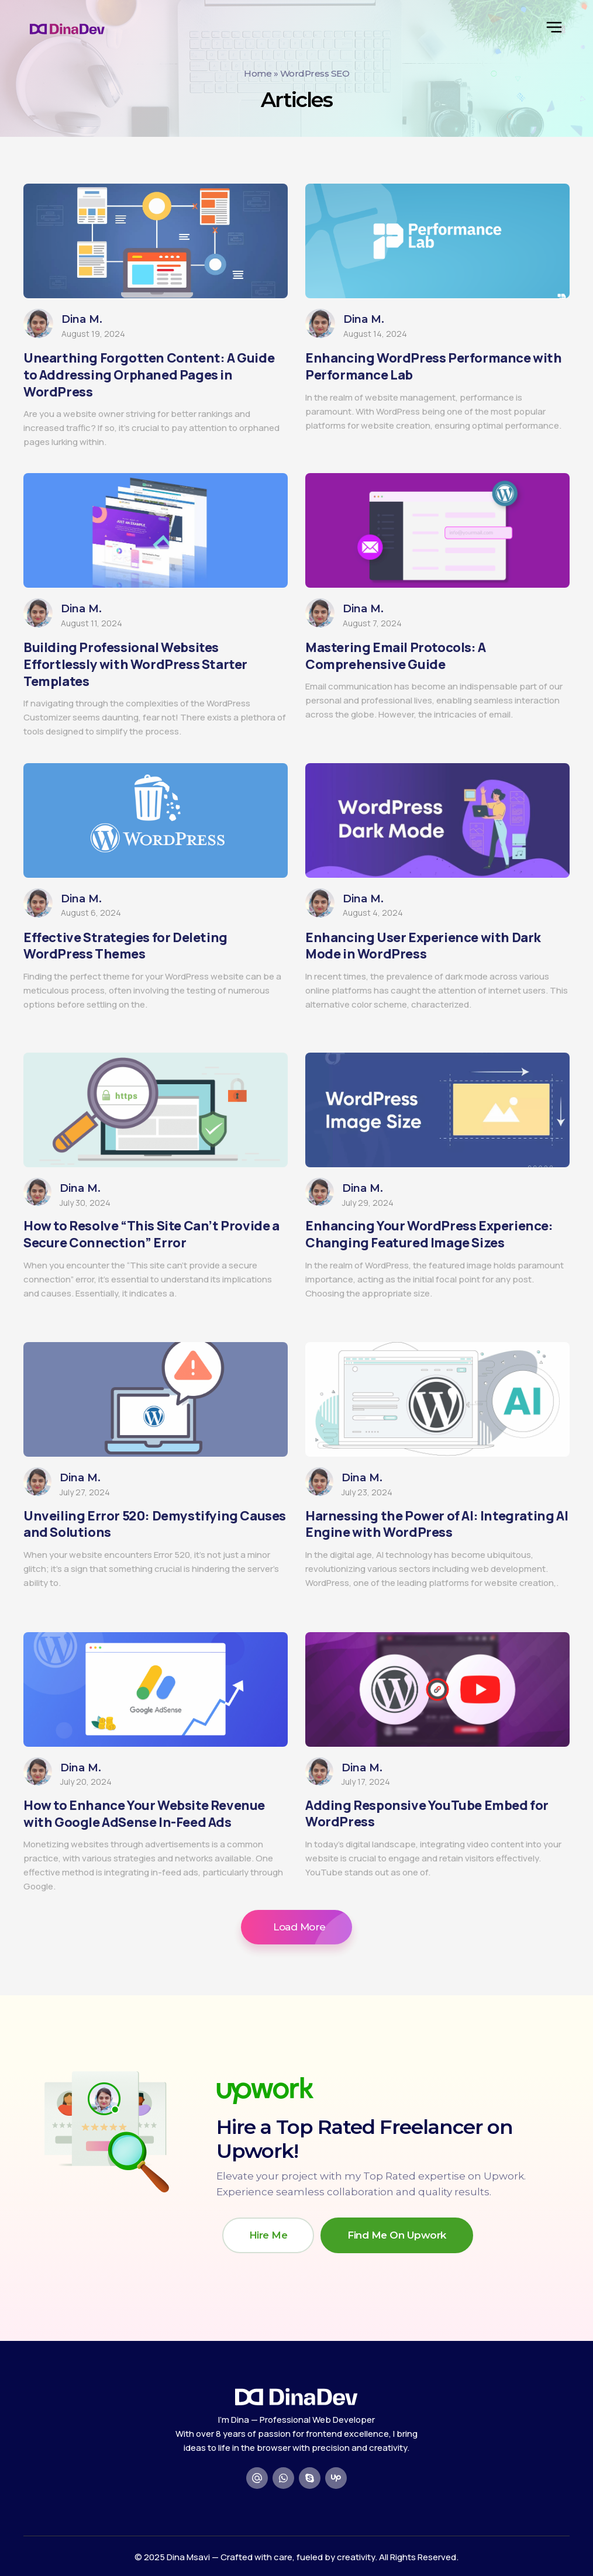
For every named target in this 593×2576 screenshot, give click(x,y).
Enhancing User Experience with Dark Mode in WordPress (423, 946)
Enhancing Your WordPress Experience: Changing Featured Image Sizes (429, 1234)
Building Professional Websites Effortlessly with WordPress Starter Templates (135, 664)
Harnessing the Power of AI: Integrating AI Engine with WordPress (436, 1524)
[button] (296, 1927)
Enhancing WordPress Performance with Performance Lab (433, 366)
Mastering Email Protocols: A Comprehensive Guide (395, 656)
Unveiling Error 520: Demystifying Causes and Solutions (154, 1524)
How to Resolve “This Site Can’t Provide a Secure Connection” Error (151, 1234)
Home (257, 73)
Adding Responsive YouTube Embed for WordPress (427, 1813)
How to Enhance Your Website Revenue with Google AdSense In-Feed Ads (144, 1813)
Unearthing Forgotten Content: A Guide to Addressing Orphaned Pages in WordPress (148, 374)
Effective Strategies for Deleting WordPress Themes (125, 946)
